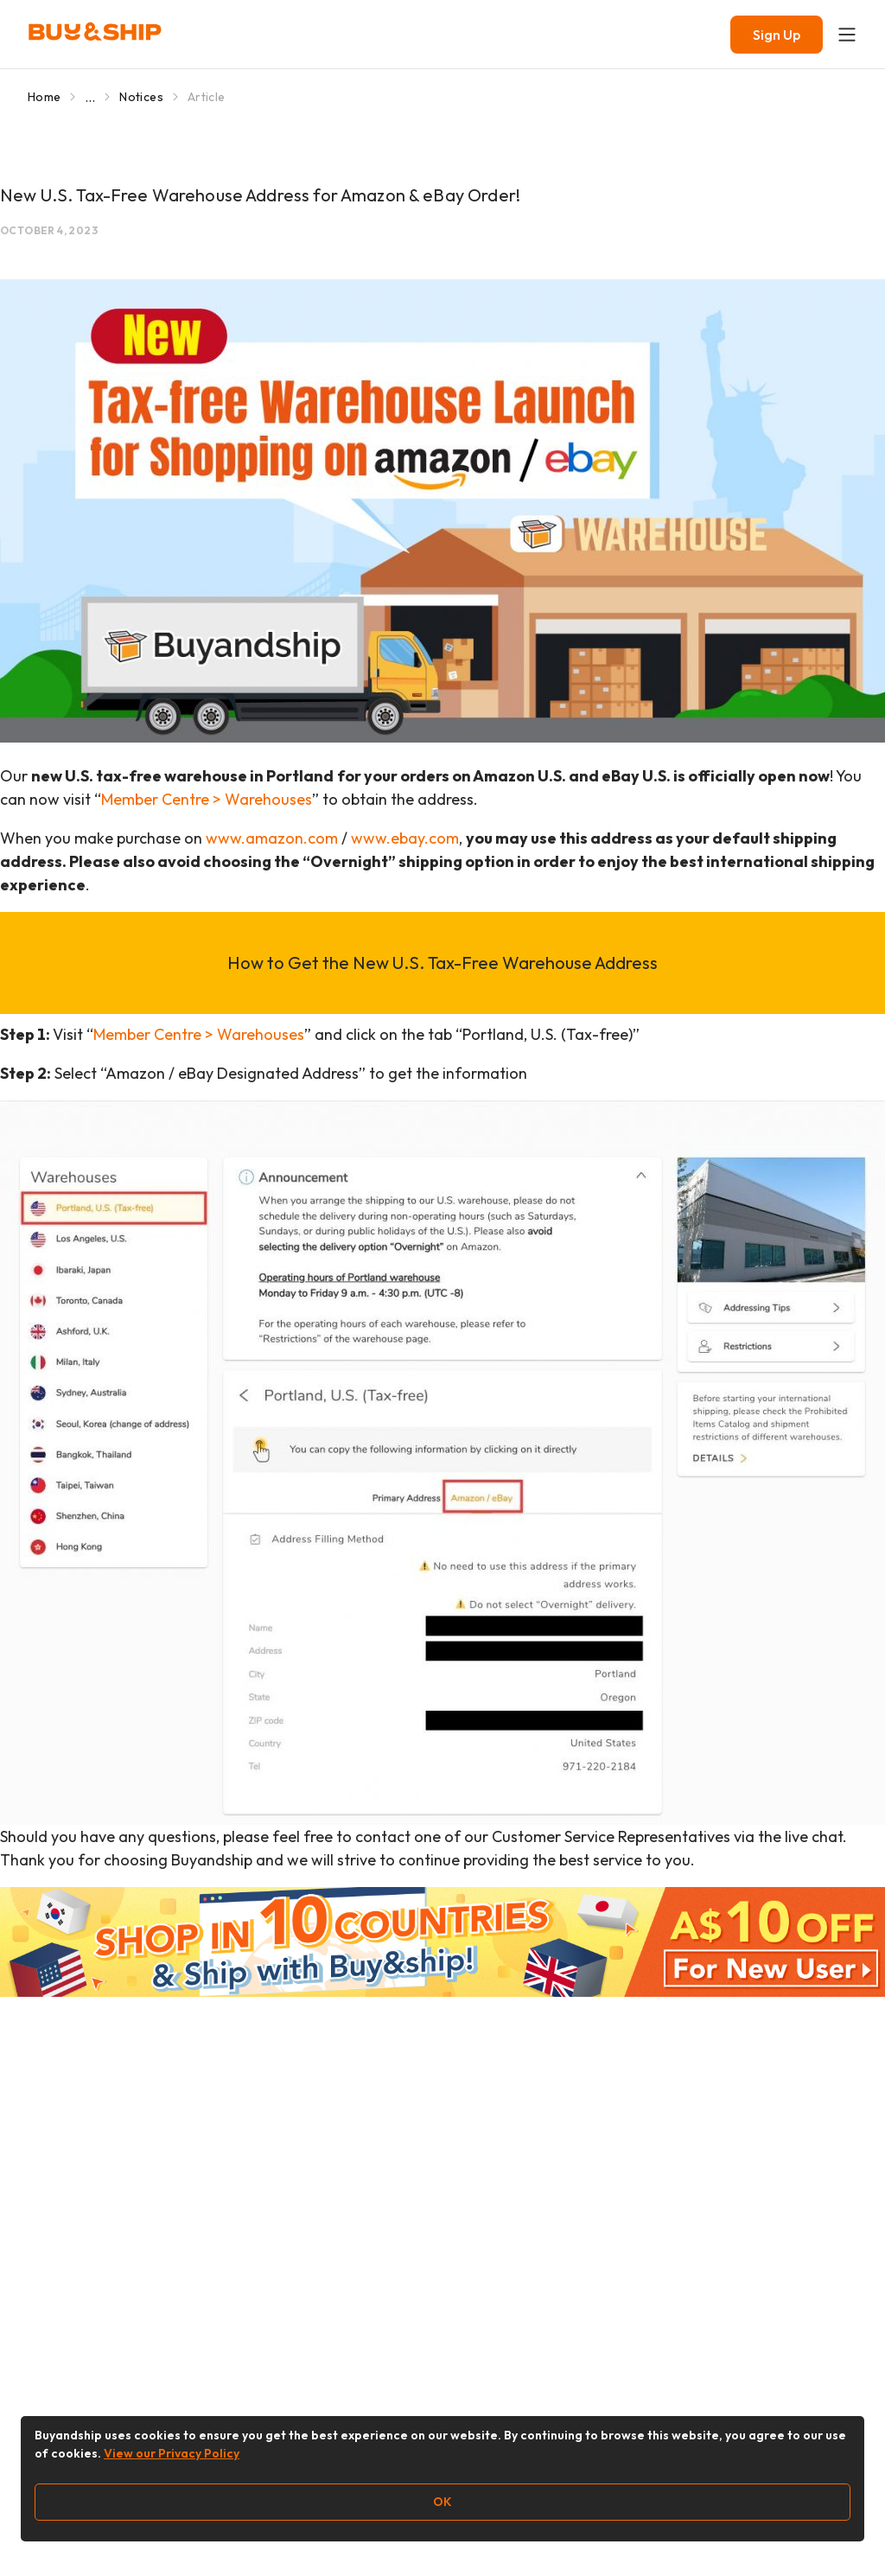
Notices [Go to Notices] (140, 97)
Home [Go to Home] (44, 97)
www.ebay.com (405, 838)
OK (442, 2501)
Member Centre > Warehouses (206, 799)
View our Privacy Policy (171, 2453)
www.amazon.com (272, 838)
